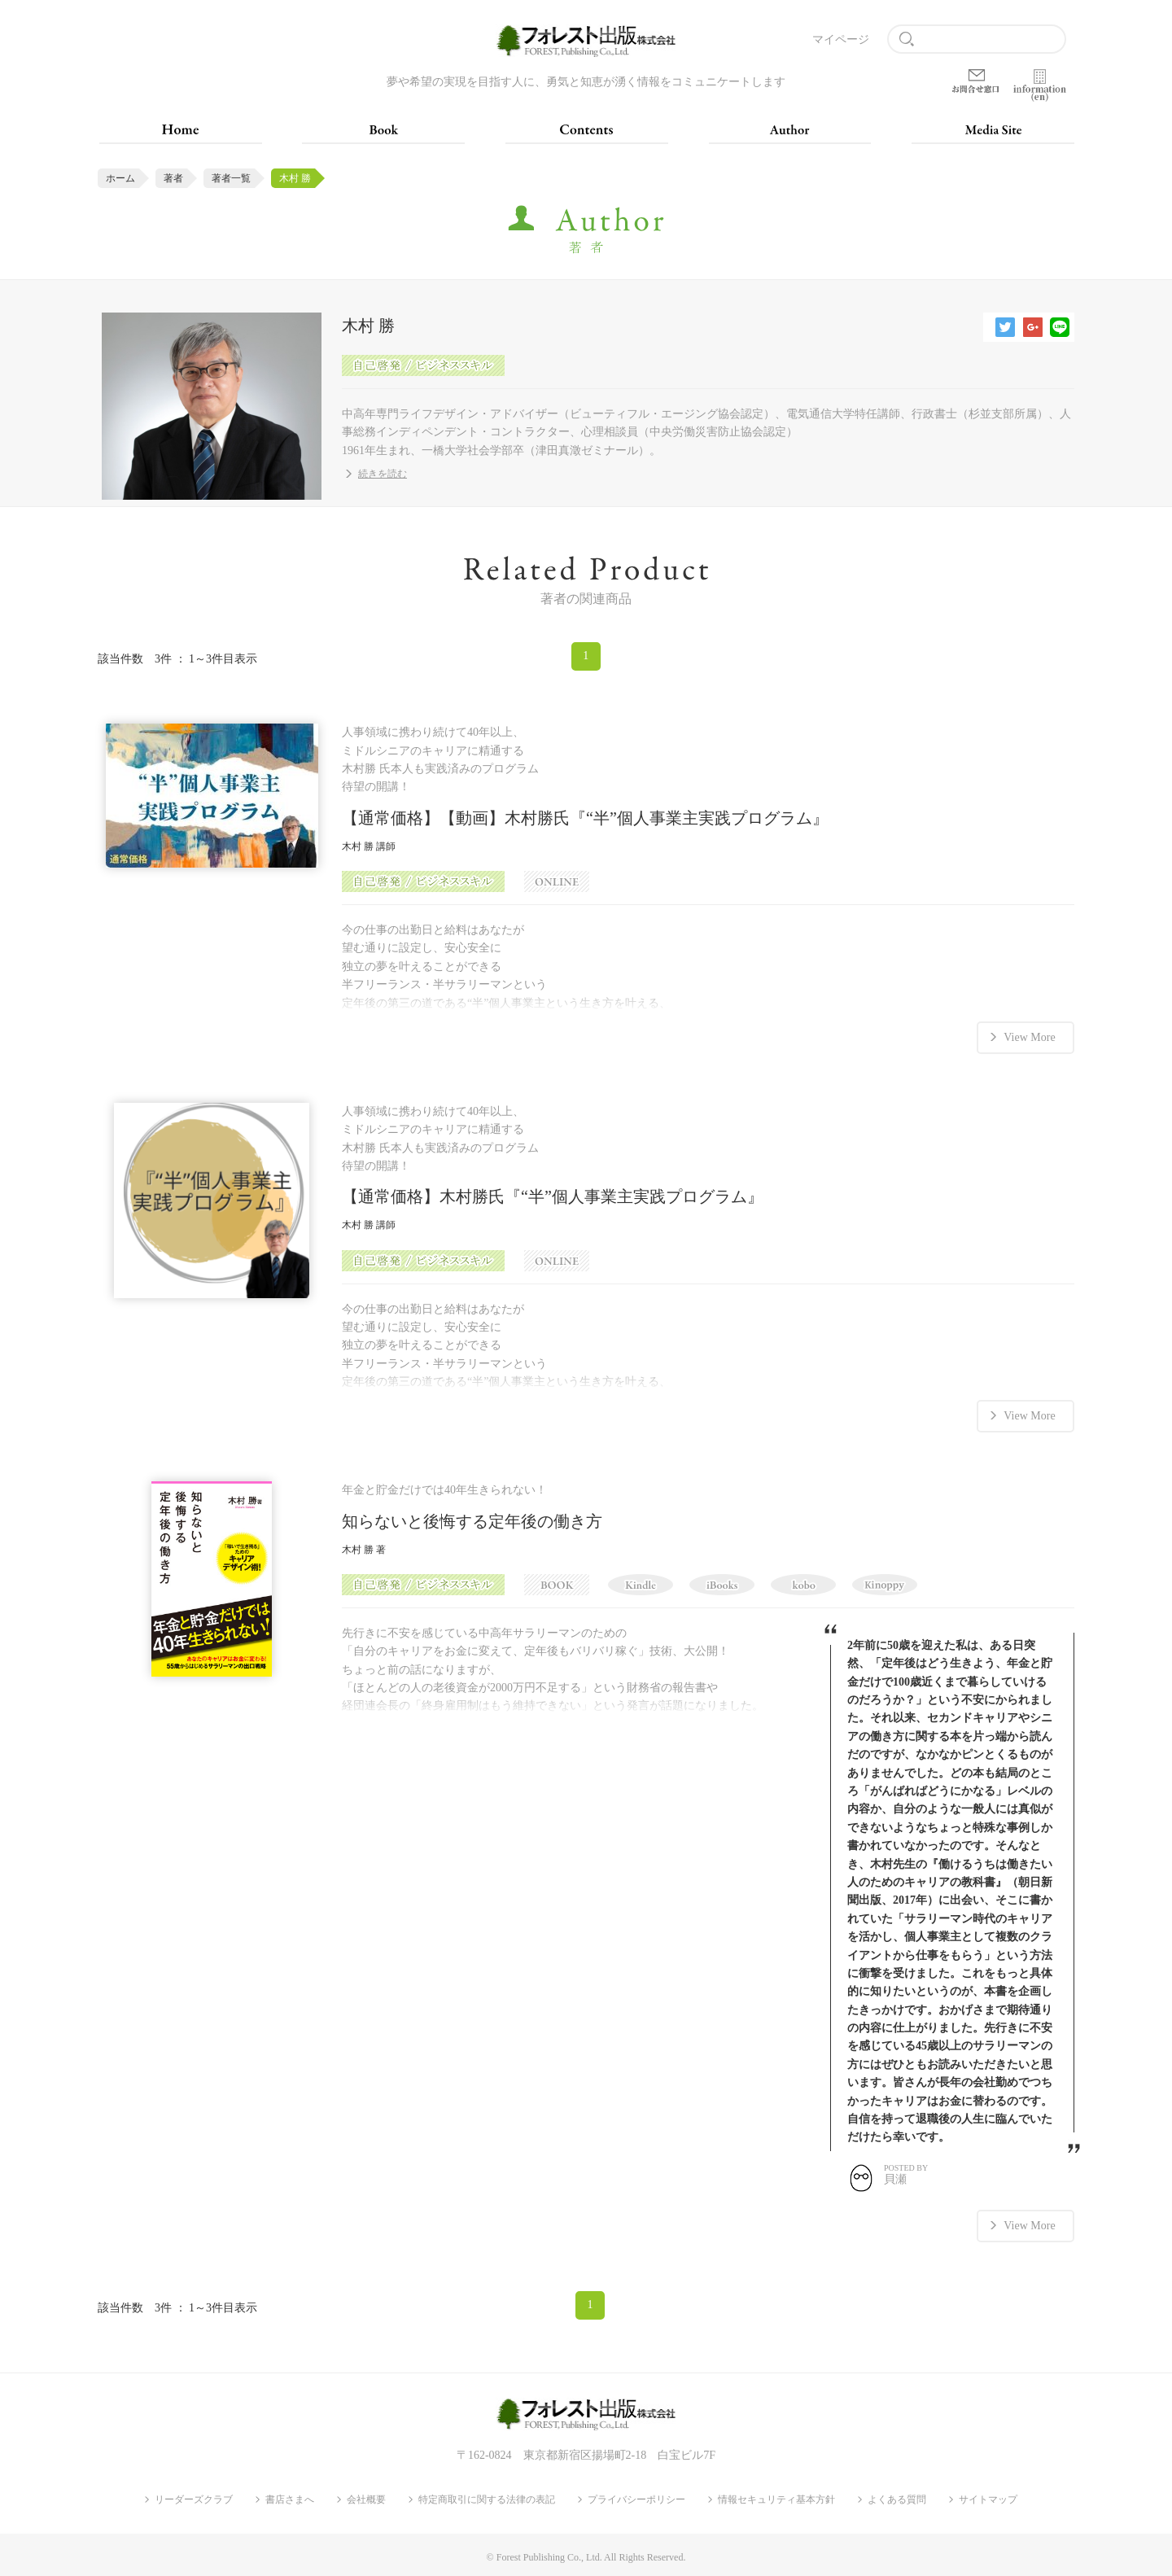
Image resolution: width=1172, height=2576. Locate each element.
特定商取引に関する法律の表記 (486, 2498)
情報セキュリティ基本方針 (776, 2498)
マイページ (840, 39)
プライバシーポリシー (636, 2498)
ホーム (120, 178)
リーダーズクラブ (194, 2498)
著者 (173, 178)
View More (1029, 1036)
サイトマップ (988, 2498)
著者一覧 (231, 178)
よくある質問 (897, 2498)
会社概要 (366, 2498)
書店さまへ (289, 2498)
